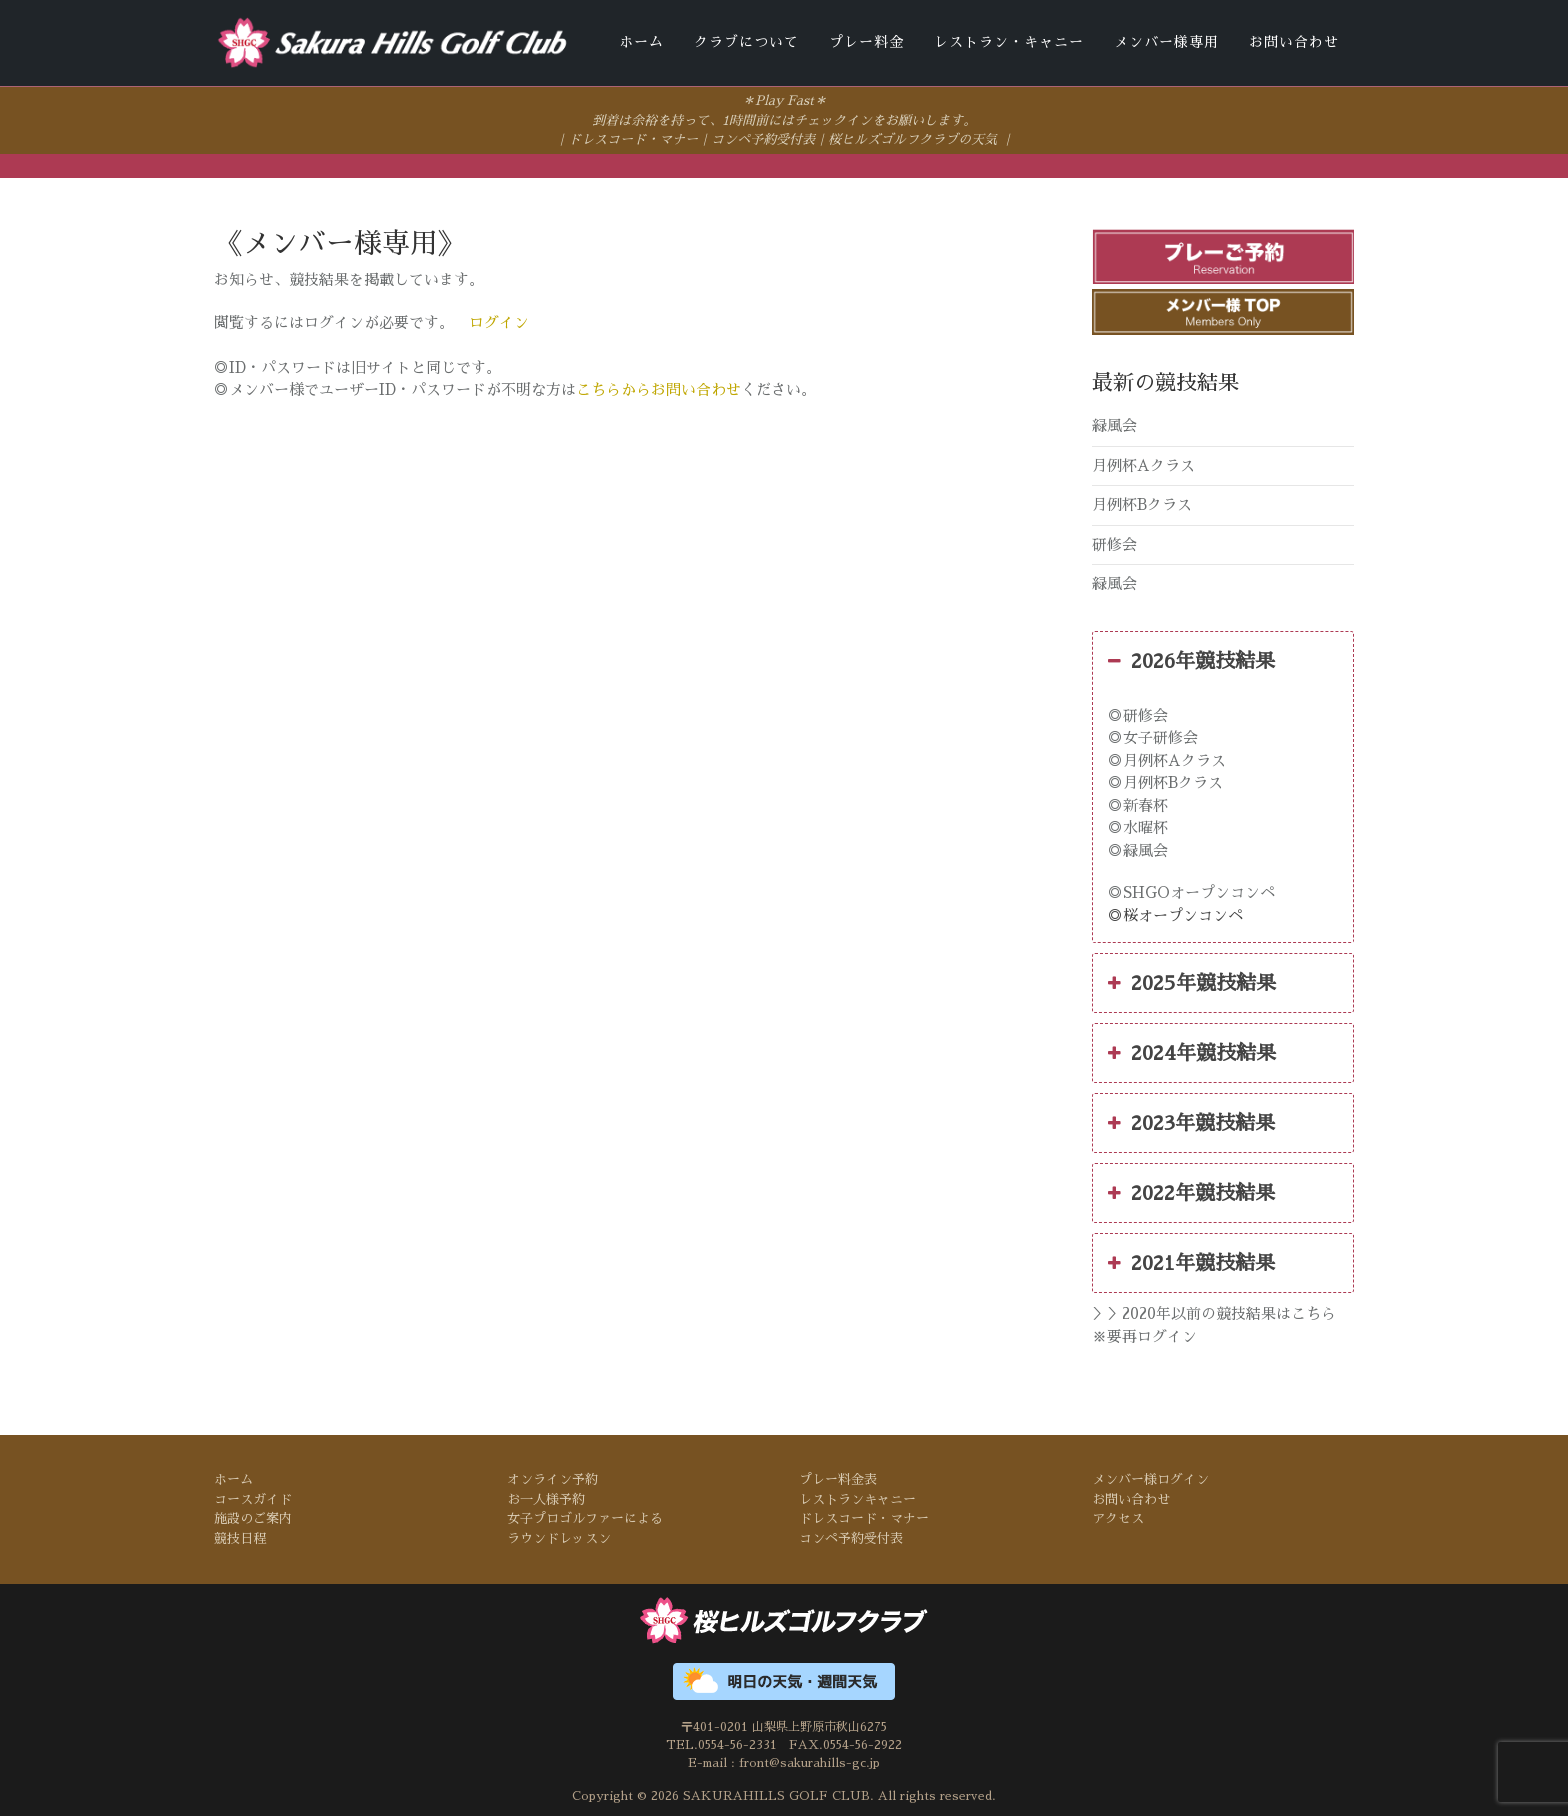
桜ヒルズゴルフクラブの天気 (912, 138)
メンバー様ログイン (1150, 1478)
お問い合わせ (1294, 42)
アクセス (1118, 1517)
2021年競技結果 (1191, 1262)
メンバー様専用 (1166, 42)
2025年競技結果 (1192, 982)
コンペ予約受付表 (763, 138)
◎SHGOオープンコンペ (1191, 891)
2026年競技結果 (1191, 659)
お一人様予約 (546, 1497)
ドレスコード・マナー (633, 138)
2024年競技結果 (1192, 1052)
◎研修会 (1138, 713)
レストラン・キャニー (1009, 42)
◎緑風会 (1138, 848)
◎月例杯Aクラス (1167, 758)
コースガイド (253, 1497)
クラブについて (746, 42)
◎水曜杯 (1138, 826)
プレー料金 (866, 42)
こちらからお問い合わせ (658, 388)
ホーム (641, 42)
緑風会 (1114, 424)
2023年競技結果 (1191, 1122)
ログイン (499, 321)
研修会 (1114, 542)
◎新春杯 (1138, 803)
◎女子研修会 (1153, 736)
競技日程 (240, 1536)
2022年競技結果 (1191, 1192)
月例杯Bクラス (1142, 503)
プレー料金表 (838, 1478)
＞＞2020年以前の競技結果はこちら (1214, 1312)
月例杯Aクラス (1143, 463)
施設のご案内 (253, 1517)
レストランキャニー (857, 1497)
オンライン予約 (552, 1478)
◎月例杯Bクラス (1165, 781)
